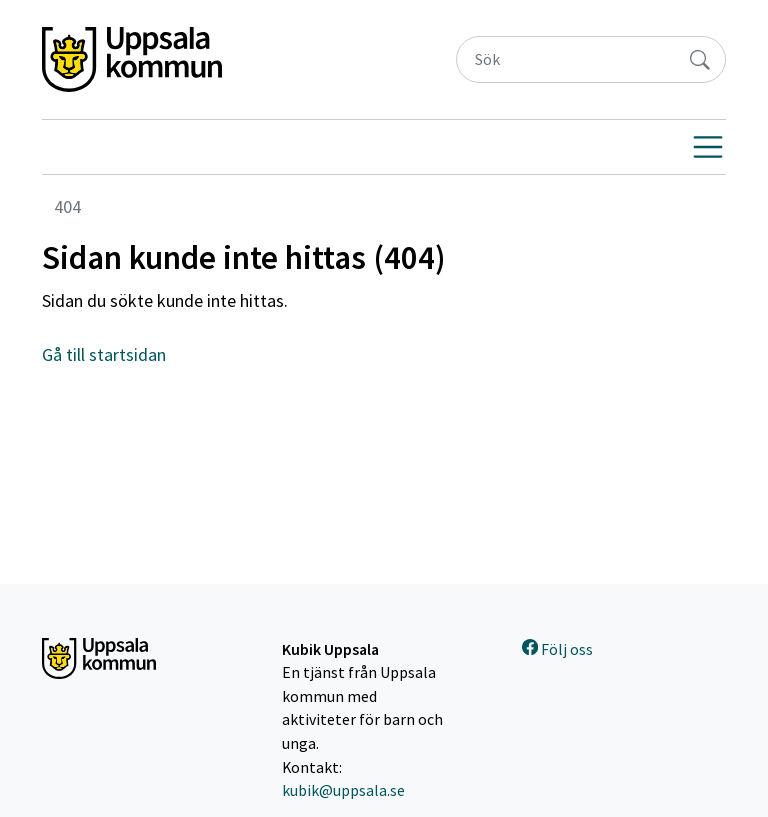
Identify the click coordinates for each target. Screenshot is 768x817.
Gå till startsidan (104, 354)
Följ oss (557, 649)
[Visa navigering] (708, 147)
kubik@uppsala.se (343, 790)
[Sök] (566, 59)
